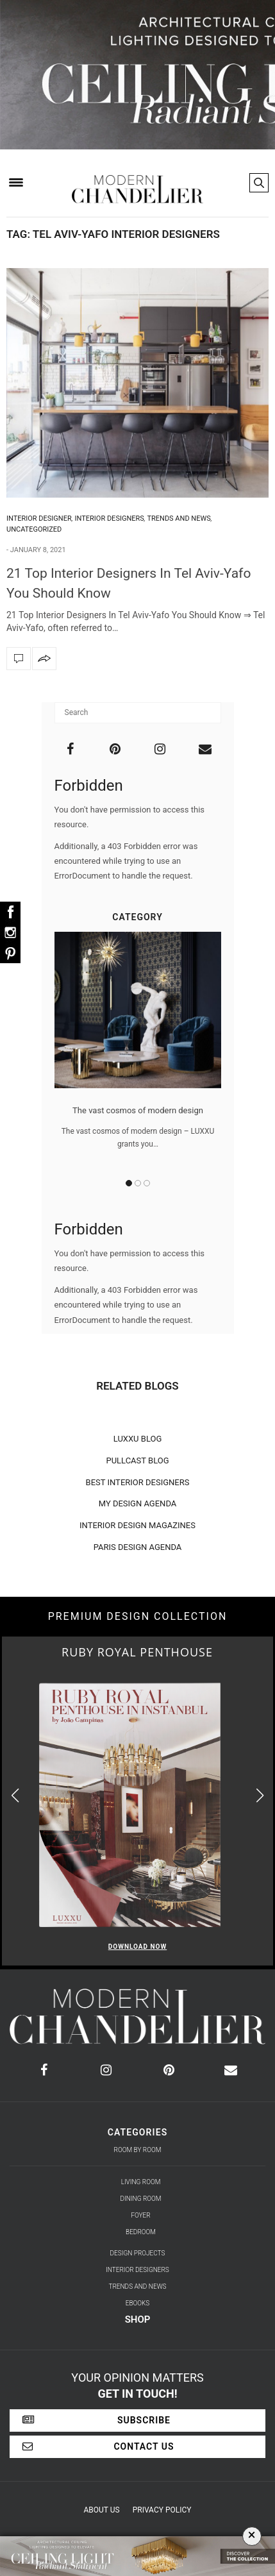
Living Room (141, 2181)
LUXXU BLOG (137, 1439)
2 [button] (138, 1183)
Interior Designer (39, 518)
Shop (138, 2319)
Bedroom (141, 2231)
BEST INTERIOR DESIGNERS (138, 1482)
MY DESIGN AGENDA (138, 1503)
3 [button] (147, 1183)
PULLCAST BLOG (137, 1460)
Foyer (140, 2215)
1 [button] (129, 1183)
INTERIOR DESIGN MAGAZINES (137, 1525)
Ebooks (138, 2303)
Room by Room (138, 2149)
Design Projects (137, 2253)
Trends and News (178, 518)
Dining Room (141, 2198)
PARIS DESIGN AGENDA (138, 1547)
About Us (102, 2509)
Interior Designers (109, 518)
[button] (260, 1796)
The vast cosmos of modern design (137, 1110)
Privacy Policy (162, 2509)
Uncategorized (34, 529)
